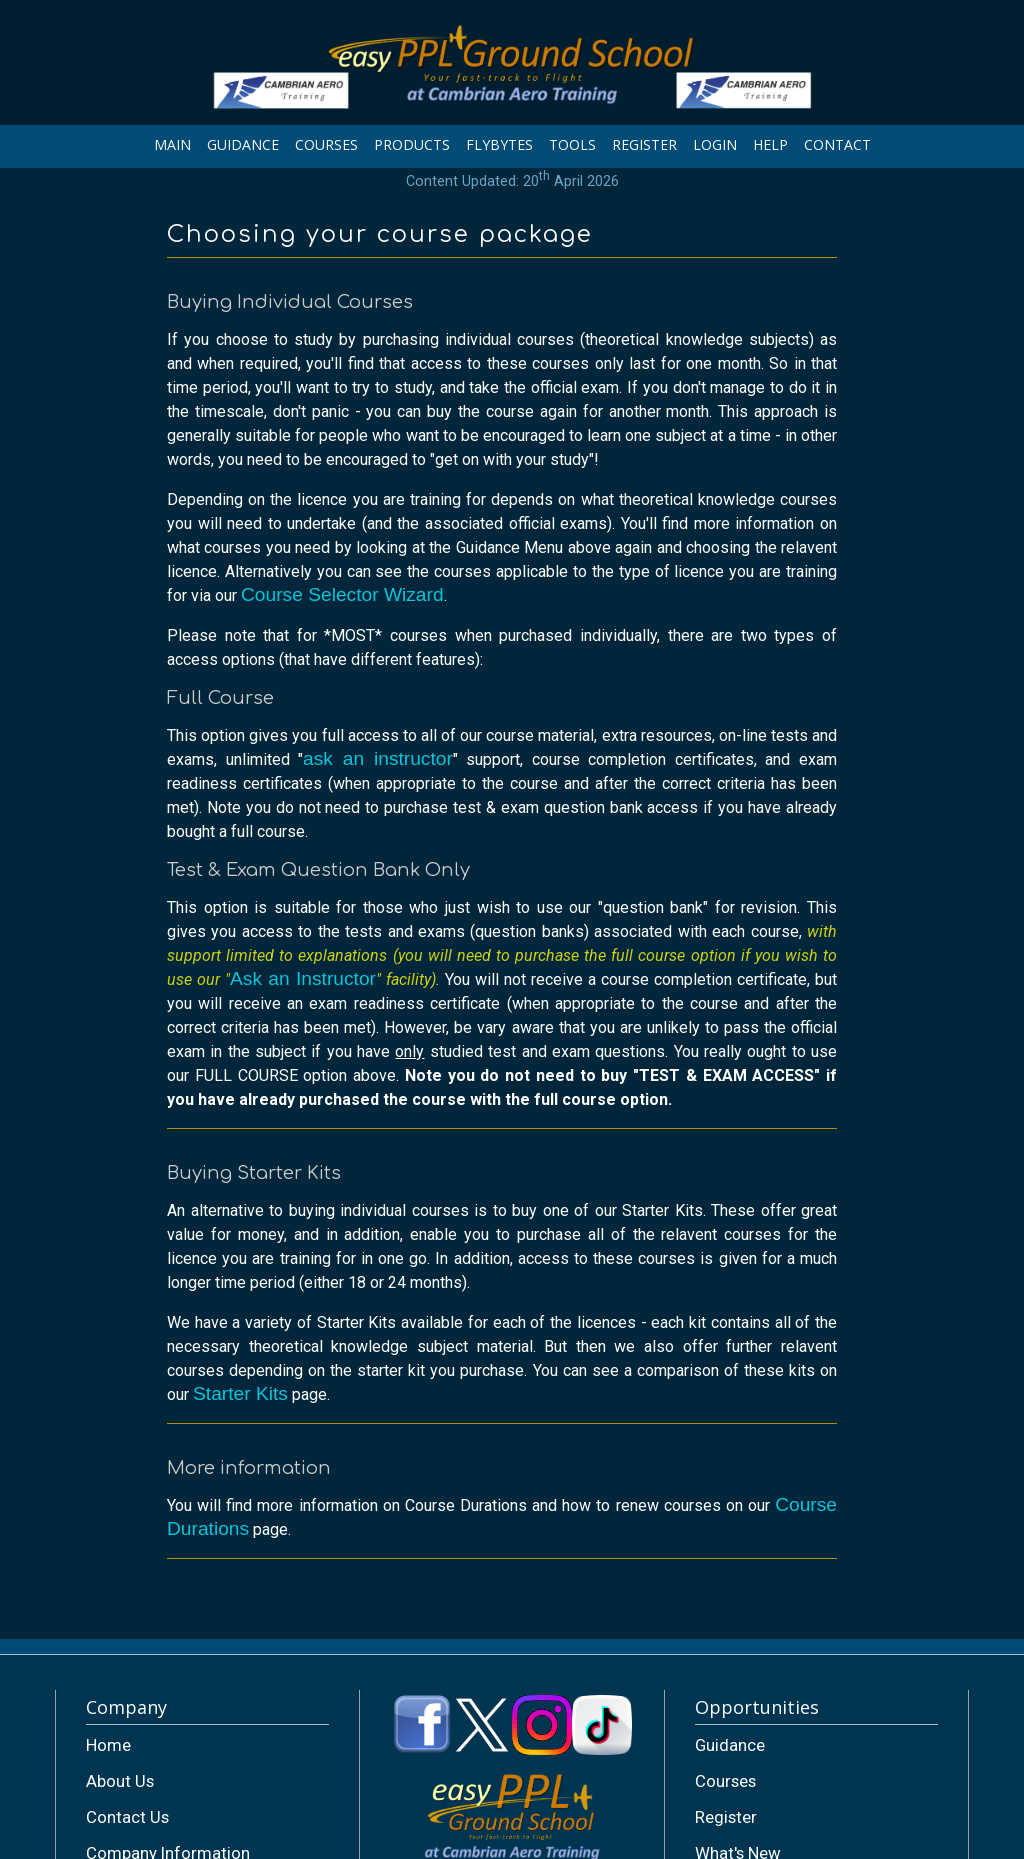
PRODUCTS (412, 144)
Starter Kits (240, 1393)
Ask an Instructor (303, 978)
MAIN (172, 144)
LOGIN (715, 144)
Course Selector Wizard (342, 594)
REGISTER (644, 144)
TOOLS (572, 144)
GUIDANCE (243, 144)
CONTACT (837, 144)
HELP (770, 144)
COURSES (326, 144)
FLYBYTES (499, 144)
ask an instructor (378, 758)
